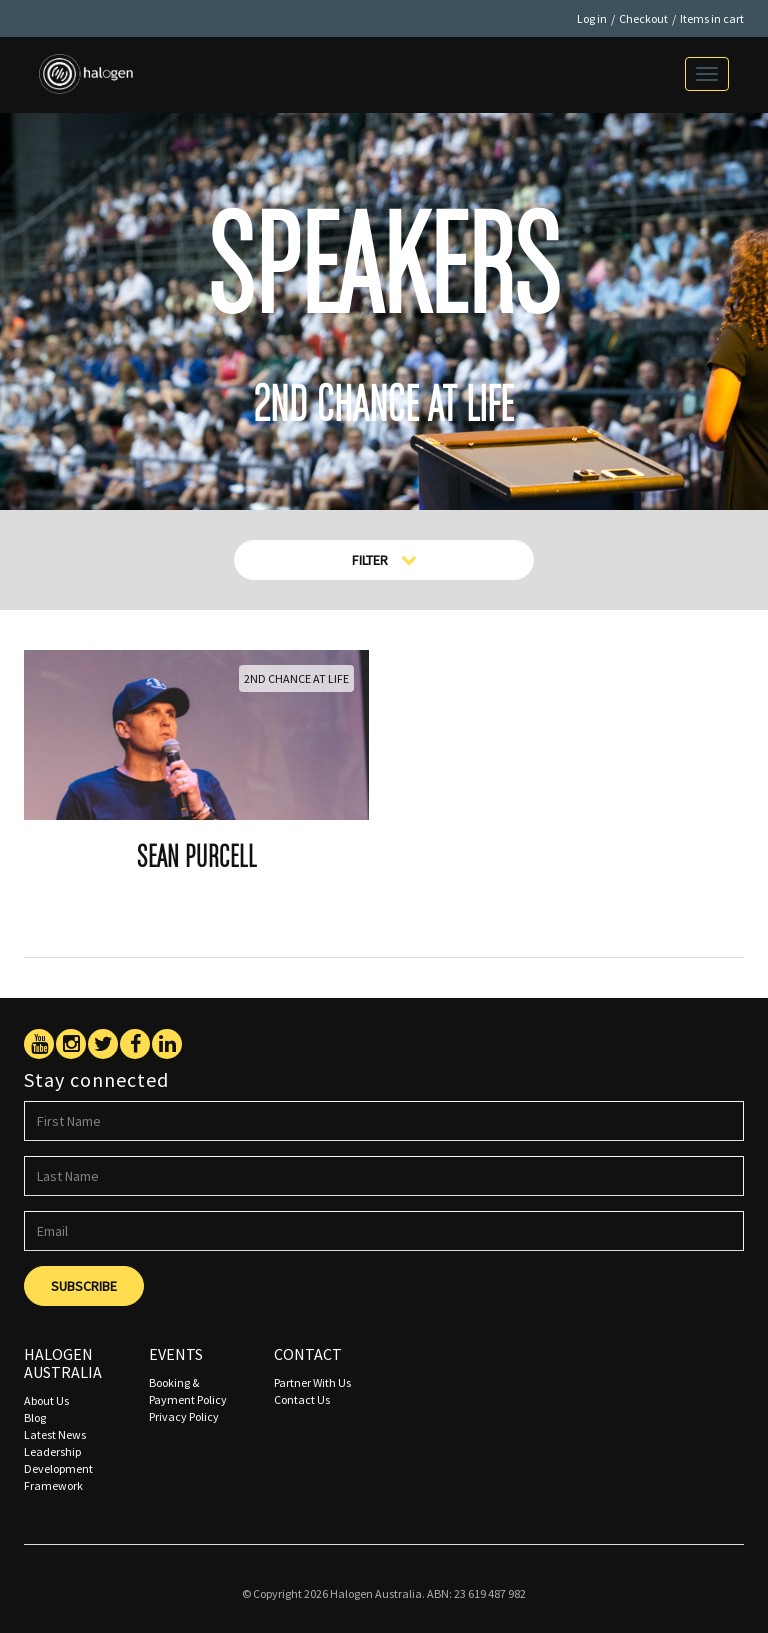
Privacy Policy (184, 1416)
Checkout (643, 18)
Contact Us (302, 1399)
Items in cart (712, 18)
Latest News (55, 1434)
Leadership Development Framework (58, 1468)
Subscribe (84, 1286)
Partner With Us (312, 1382)
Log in (592, 18)
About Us (46, 1400)
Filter (384, 560)
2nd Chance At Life (296, 678)
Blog (35, 1417)
